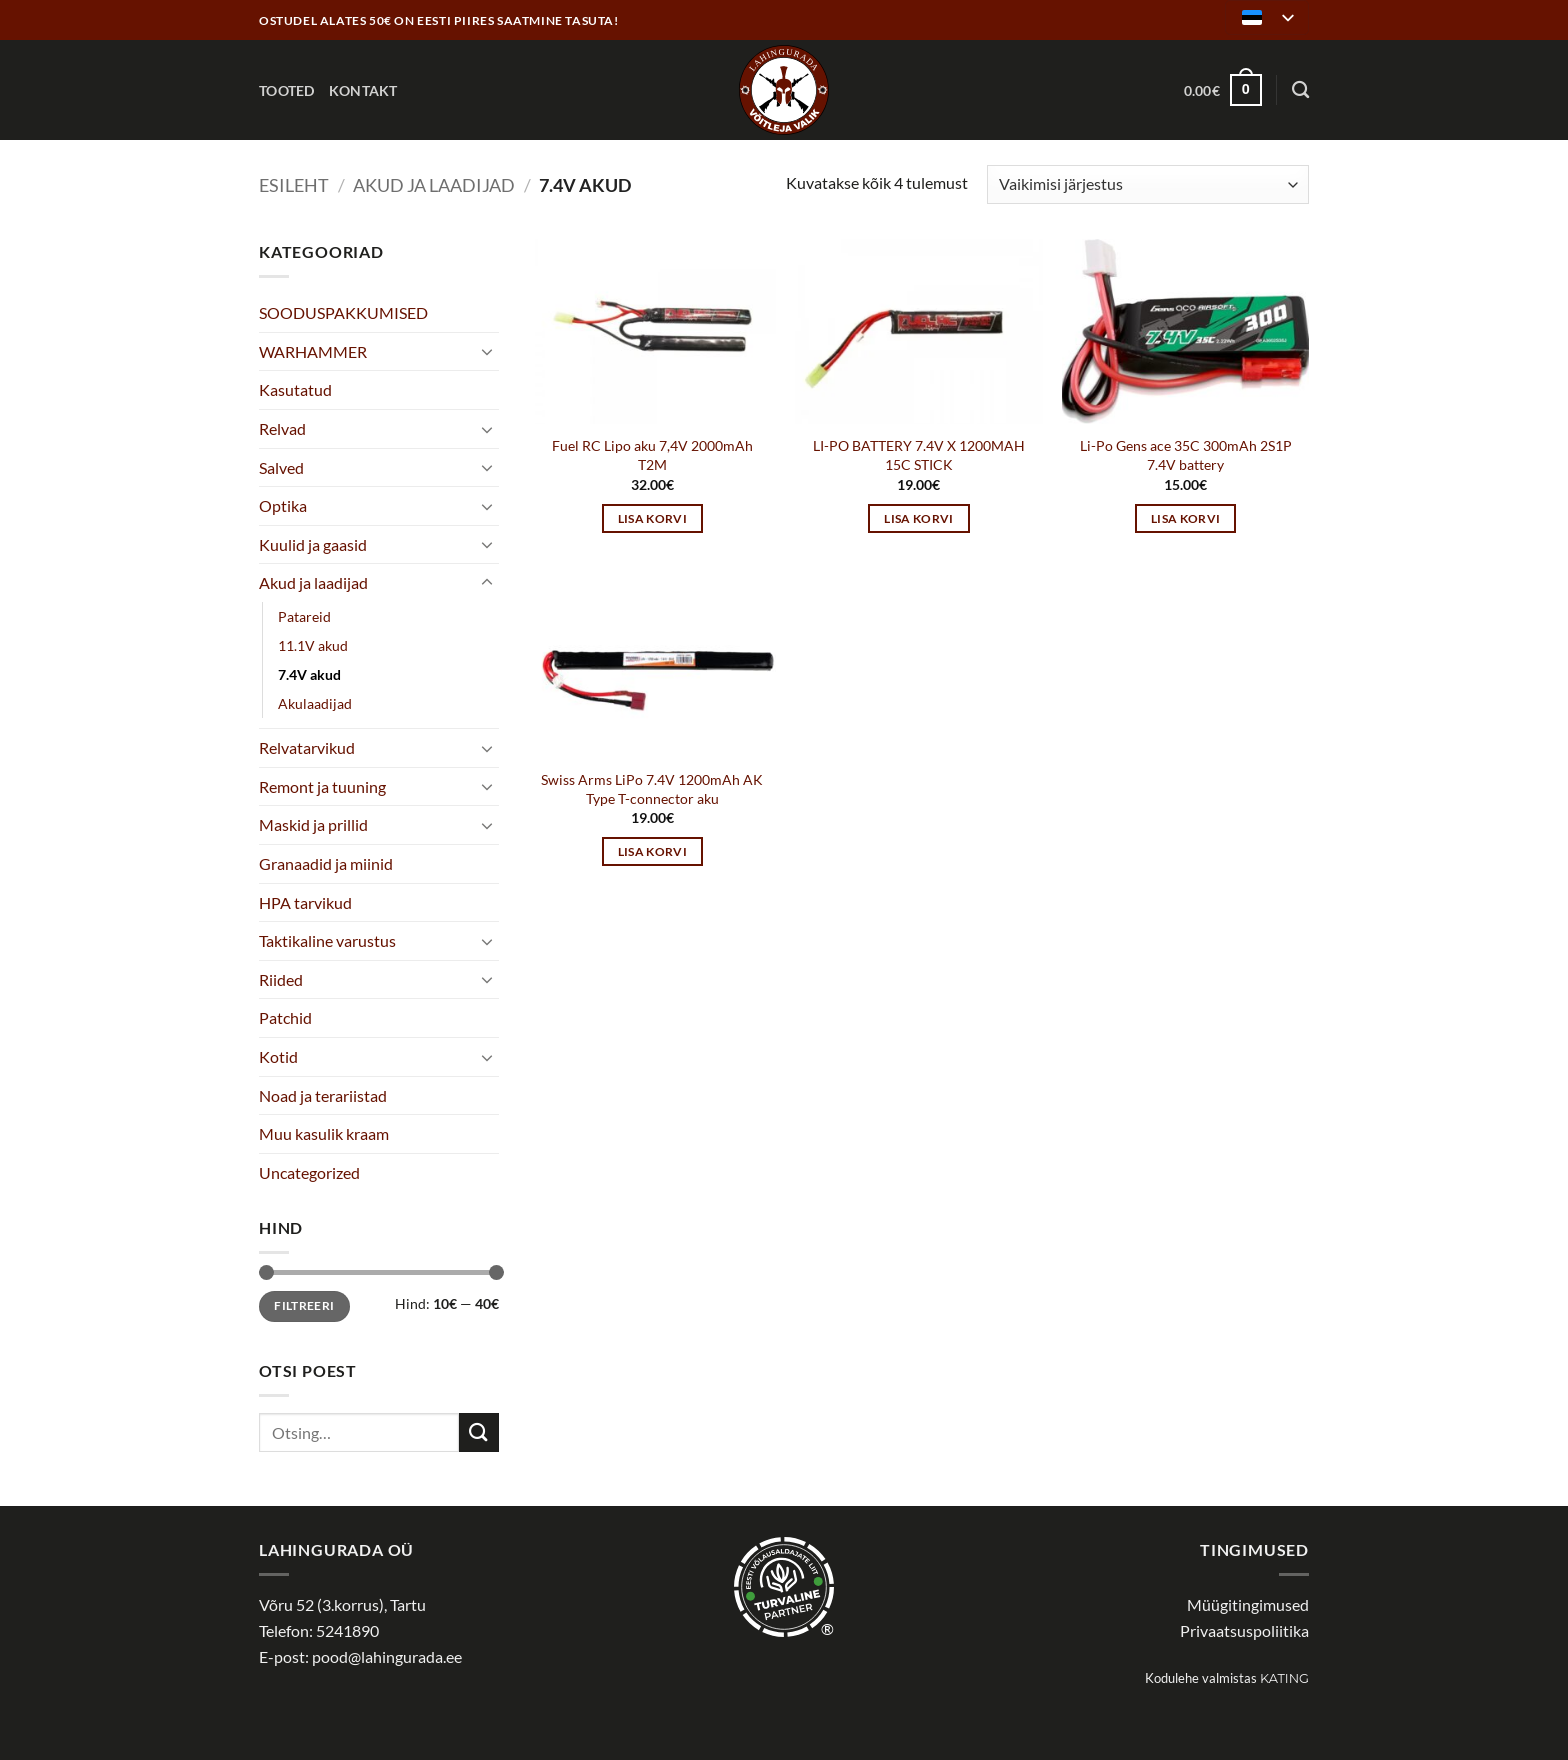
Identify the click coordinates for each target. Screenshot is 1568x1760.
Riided (281, 979)
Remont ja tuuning (322, 786)
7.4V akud (309, 674)
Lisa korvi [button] (652, 518)
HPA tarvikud (305, 902)
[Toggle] (487, 351)
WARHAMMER (313, 351)
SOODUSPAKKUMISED (343, 312)
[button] (1223, 90)
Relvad (282, 428)
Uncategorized (309, 1172)
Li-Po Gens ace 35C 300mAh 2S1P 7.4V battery (1186, 455)
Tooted (287, 90)
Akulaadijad (315, 703)
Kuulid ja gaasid (313, 544)
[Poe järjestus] (1148, 184)
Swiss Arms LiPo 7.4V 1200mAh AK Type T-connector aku (652, 789)
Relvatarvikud (307, 747)
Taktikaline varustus (327, 940)
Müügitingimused (1248, 1604)
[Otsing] (1300, 90)
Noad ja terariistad (323, 1095)
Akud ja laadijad (434, 185)
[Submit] (479, 1432)
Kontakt (363, 90)
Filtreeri (304, 1305)
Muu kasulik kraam (324, 1133)
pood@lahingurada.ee (387, 1656)
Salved (281, 467)
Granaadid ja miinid (326, 863)
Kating (1284, 1678)
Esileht (294, 185)
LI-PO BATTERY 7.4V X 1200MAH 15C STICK (919, 455)
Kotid (278, 1056)
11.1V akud (313, 645)
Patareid (304, 616)
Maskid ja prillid (313, 824)
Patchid (285, 1017)
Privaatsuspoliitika (1244, 1630)
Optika (283, 505)
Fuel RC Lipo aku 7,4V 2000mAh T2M (652, 455)
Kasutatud (295, 389)
